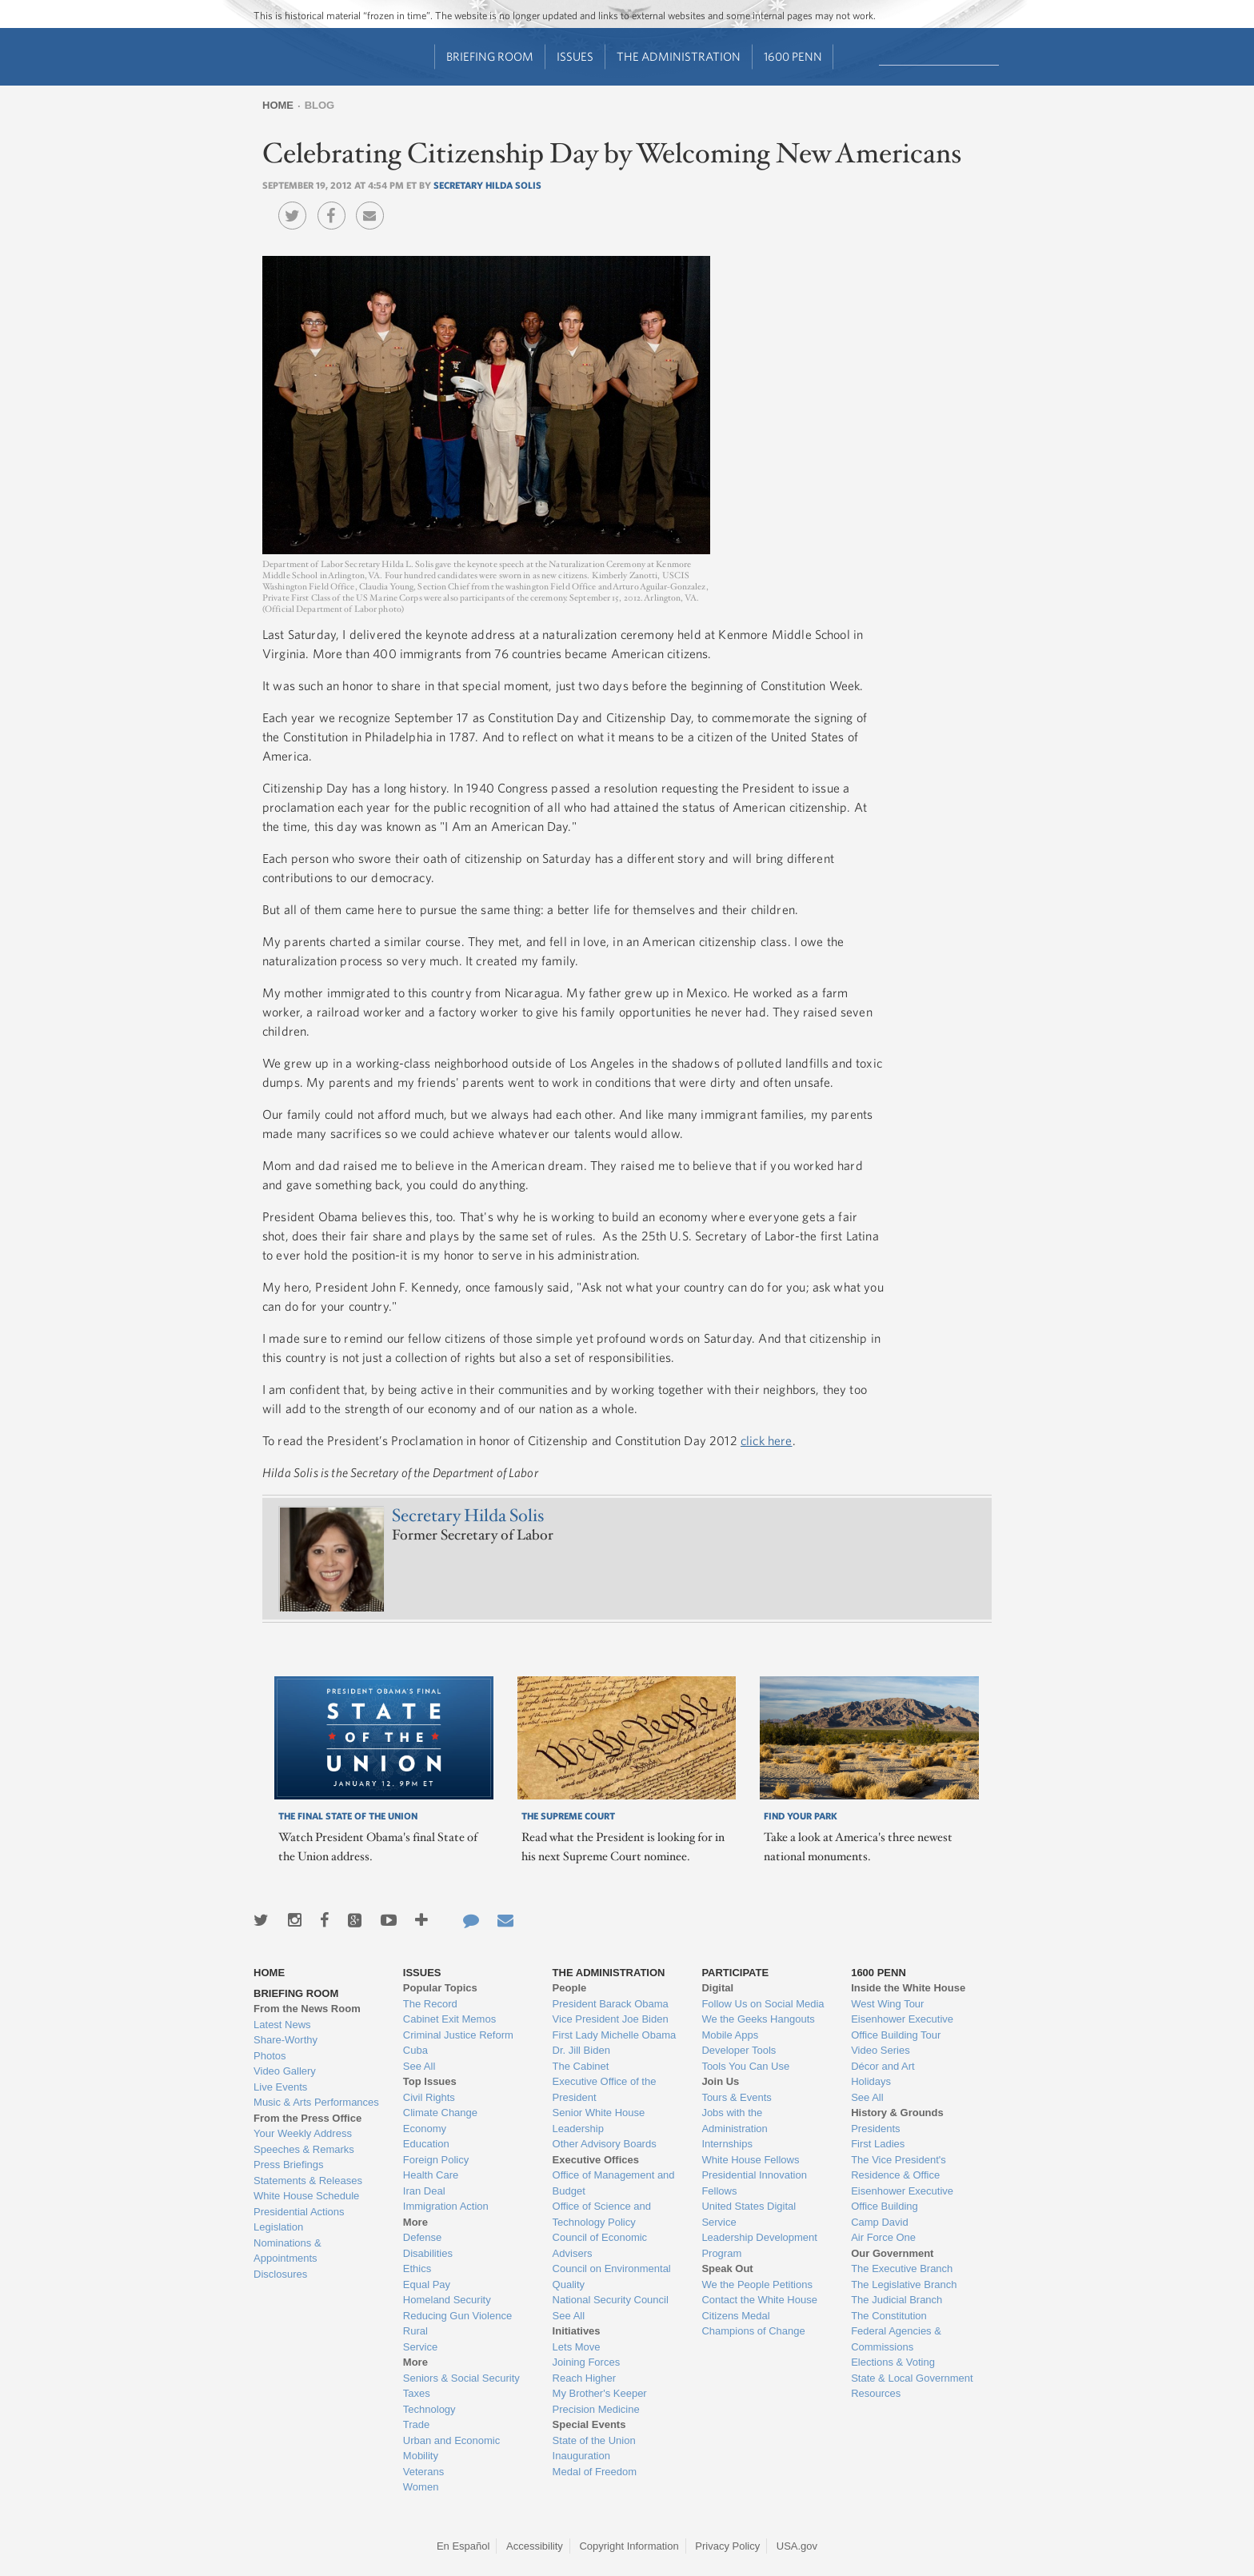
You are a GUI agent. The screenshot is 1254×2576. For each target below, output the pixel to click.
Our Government (892, 2253)
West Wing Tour (887, 2004)
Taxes (416, 2393)
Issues (575, 56)
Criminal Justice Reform (458, 2035)
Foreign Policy (436, 2160)
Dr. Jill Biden (581, 2050)
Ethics (417, 2268)
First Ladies (878, 2144)
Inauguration (581, 2456)
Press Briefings (288, 2165)
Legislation (278, 2227)
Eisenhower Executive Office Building (902, 2199)
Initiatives (577, 2331)
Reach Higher (585, 2378)
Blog (320, 105)
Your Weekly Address (303, 2133)
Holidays (871, 2081)
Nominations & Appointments (287, 2251)
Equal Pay (426, 2284)
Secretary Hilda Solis (487, 184)
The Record (430, 2004)
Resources (876, 2393)
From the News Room (307, 2009)
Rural (415, 2331)
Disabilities (428, 2253)
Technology (429, 2409)
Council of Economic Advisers (600, 2245)
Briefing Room (489, 56)
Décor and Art (883, 2066)
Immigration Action (446, 2206)
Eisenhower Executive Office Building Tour (902, 2027)
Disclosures (280, 2274)
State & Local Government (911, 2378)
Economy (424, 2129)
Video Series (880, 2050)
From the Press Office (307, 2118)
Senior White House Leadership (599, 2121)
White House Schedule (306, 2196)
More (415, 2222)
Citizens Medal (735, 2316)
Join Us (720, 2081)
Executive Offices (596, 2160)
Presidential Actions (299, 2212)
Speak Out (727, 2268)
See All (419, 2066)
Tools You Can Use (745, 2066)
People (570, 1988)
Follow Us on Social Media (762, 2004)
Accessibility (534, 2546)
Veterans (423, 2472)
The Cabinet (581, 2066)
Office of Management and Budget (614, 2183)
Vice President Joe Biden (611, 2019)
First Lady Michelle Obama (615, 2035)
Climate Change (440, 2113)
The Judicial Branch (896, 2300)
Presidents (875, 2129)
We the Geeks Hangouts (757, 2019)
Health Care (430, 2175)
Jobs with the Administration (734, 2121)
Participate (735, 1973)
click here (767, 1440)
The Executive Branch (901, 2268)
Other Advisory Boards (605, 2144)
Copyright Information (628, 2546)
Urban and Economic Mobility (451, 2448)
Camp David (880, 2222)
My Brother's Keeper (600, 2393)
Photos (270, 2056)
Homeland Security (447, 2300)
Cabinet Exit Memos (449, 2019)
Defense (422, 2237)
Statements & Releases (308, 2181)
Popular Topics (440, 1988)
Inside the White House (908, 1988)
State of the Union (594, 2440)
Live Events (280, 2087)
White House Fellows (750, 2160)
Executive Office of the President (605, 2089)
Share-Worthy (285, 2040)
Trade (416, 2424)
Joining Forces (587, 2362)
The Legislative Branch (903, 2284)
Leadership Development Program (759, 2245)
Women (421, 2487)
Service (420, 2347)
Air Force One (883, 2237)
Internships (727, 2144)
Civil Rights (429, 2097)
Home (278, 105)
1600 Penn (793, 56)
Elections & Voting (893, 2362)
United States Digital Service (748, 2214)
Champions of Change (753, 2331)
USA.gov (797, 2546)
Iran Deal (424, 2191)
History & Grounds (897, 2113)
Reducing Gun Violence (457, 2316)
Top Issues (430, 2081)
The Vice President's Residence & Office (898, 2168)
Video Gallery (285, 2071)
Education (426, 2144)
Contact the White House (759, 2300)
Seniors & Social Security (461, 2378)
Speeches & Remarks (304, 2149)
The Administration (679, 56)
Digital (717, 1988)
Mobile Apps (729, 2035)
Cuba (415, 2050)
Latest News (282, 2025)
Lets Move (577, 2347)
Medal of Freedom (595, 2472)
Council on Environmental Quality (612, 2276)
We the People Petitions (757, 2284)
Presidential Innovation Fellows (754, 2183)
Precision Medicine (596, 2409)
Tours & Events (736, 2097)
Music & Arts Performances (316, 2102)
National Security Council (611, 2300)
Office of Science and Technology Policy (602, 2214)
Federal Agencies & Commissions (896, 2339)
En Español (463, 2546)
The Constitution (889, 2316)
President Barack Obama (611, 2004)
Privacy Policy (727, 2546)
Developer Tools (738, 2050)
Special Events (589, 2424)
